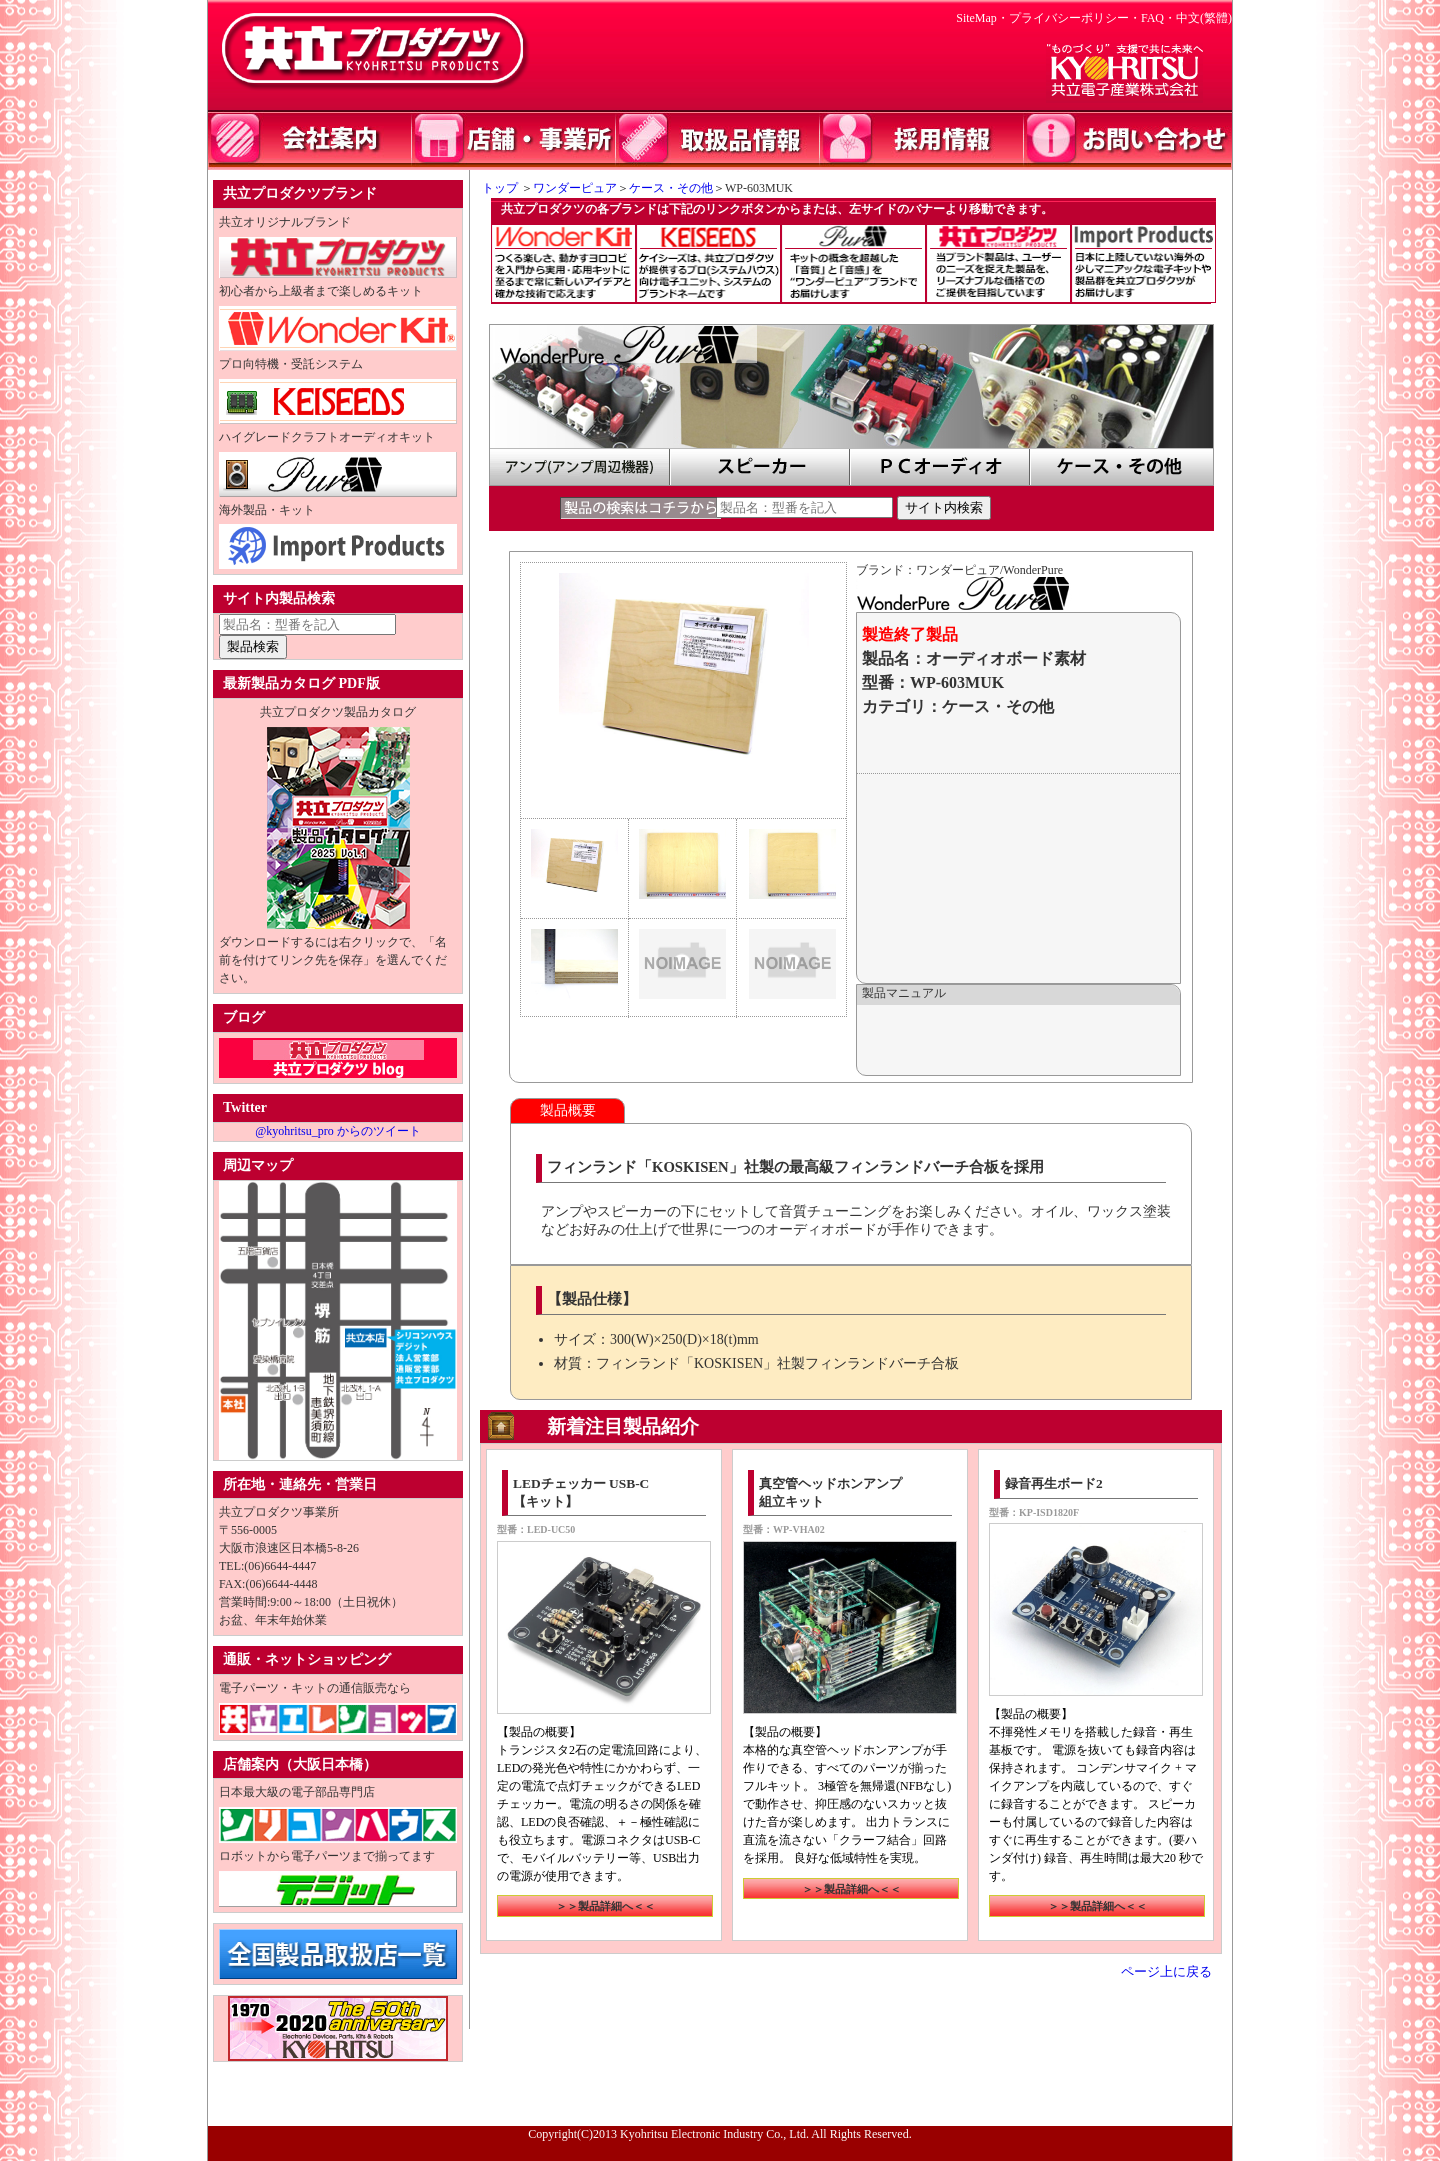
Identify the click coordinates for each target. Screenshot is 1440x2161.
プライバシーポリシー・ (1075, 18)
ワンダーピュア (575, 188)
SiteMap (976, 18)
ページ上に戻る (1166, 1972)
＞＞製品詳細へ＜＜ (605, 1906)
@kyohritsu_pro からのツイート (337, 1131)
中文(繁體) (1204, 18)
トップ (494, 188)
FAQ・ (1158, 18)
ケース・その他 (671, 188)
